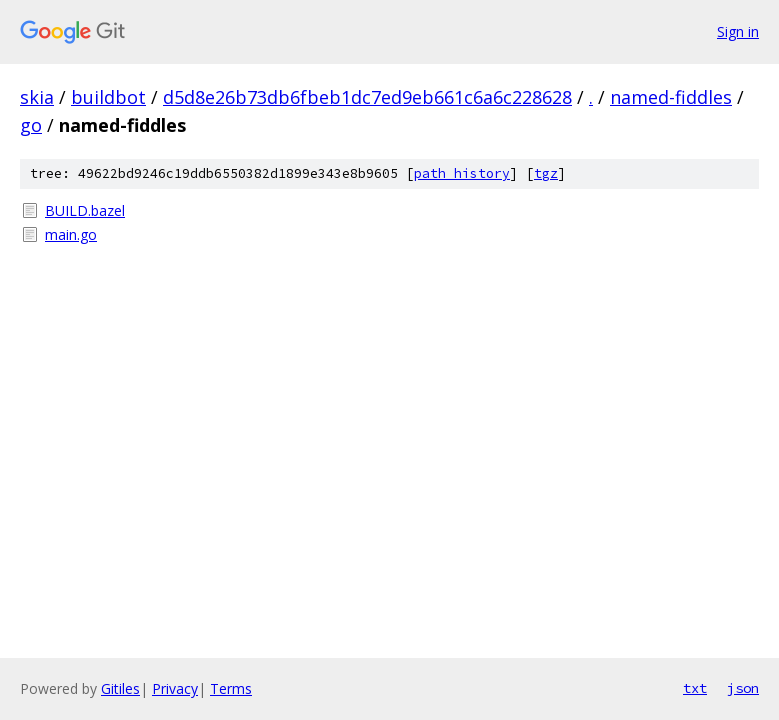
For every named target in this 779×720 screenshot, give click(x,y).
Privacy (175, 688)
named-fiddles (671, 97)
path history (462, 173)
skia (37, 97)
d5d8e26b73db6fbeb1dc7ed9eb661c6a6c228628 (367, 97)
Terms (231, 688)
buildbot (108, 97)
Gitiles (120, 688)
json (743, 688)
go (31, 125)
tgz (546, 173)
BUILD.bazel (85, 210)
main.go (71, 234)
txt (695, 688)
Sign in (738, 31)
